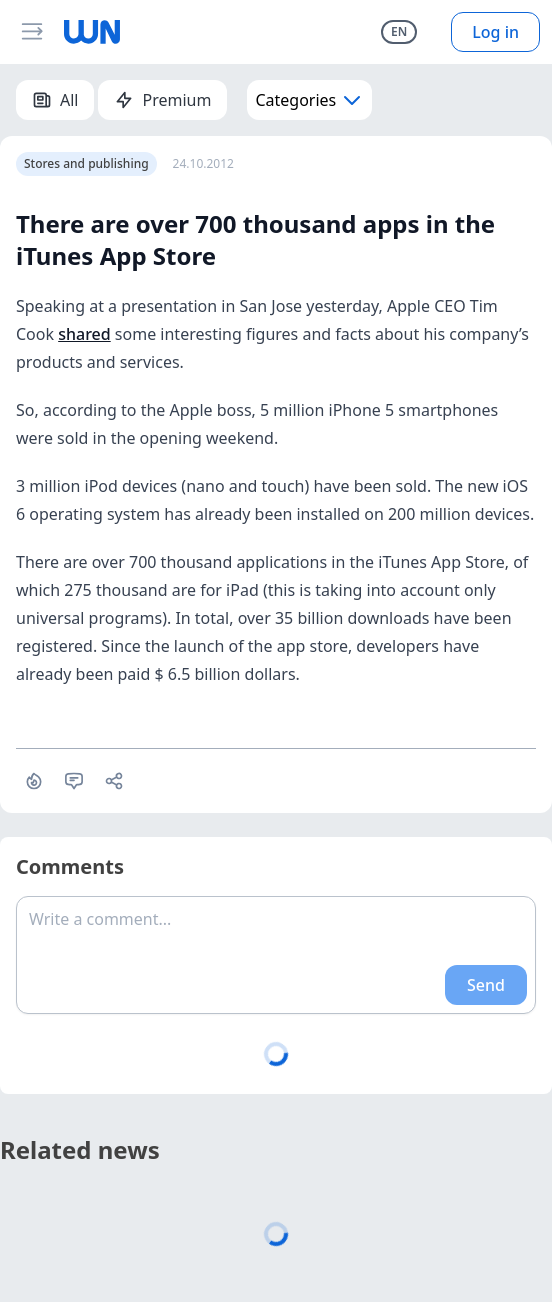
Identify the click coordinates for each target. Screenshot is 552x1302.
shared (84, 334)
